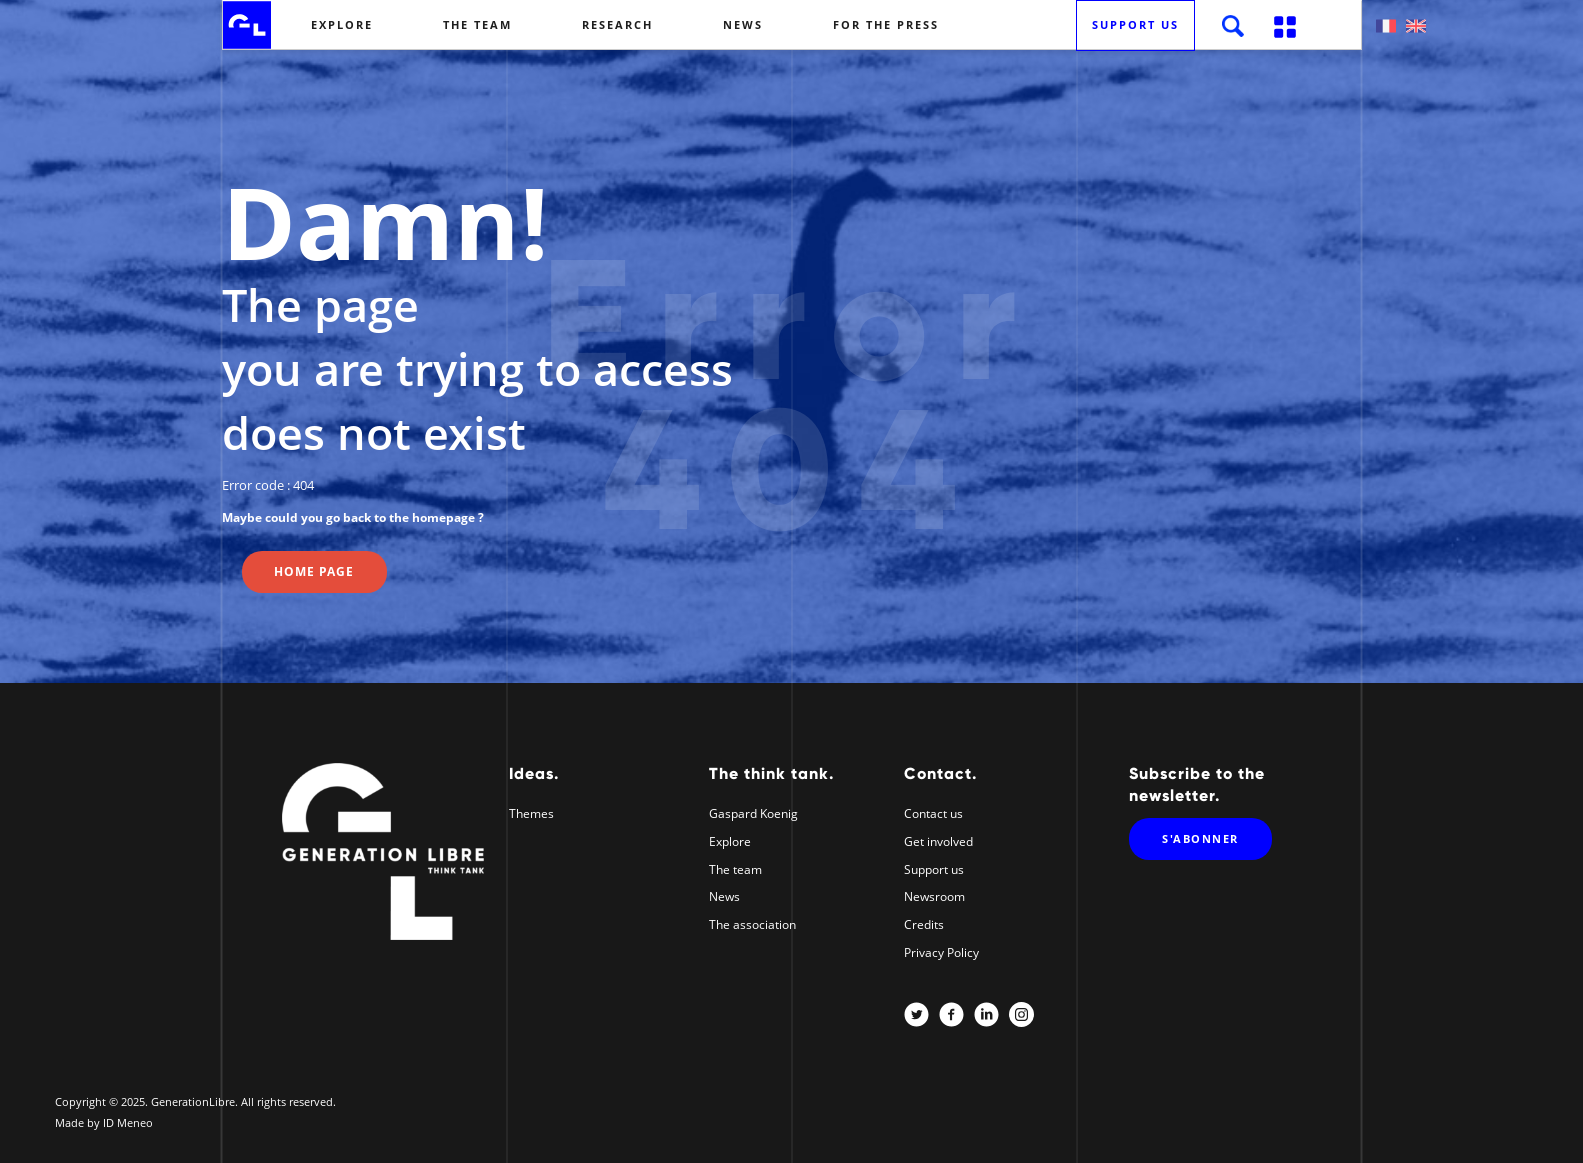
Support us (1135, 24)
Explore (342, 24)
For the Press (886, 24)
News (743, 24)
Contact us (933, 813)
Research (617, 24)
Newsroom (934, 896)
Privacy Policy (941, 952)
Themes (531, 813)
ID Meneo (128, 1122)
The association (752, 924)
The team (477, 24)
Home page (314, 571)
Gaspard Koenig (753, 813)
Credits (924, 924)
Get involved (938, 841)
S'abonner (1200, 838)
